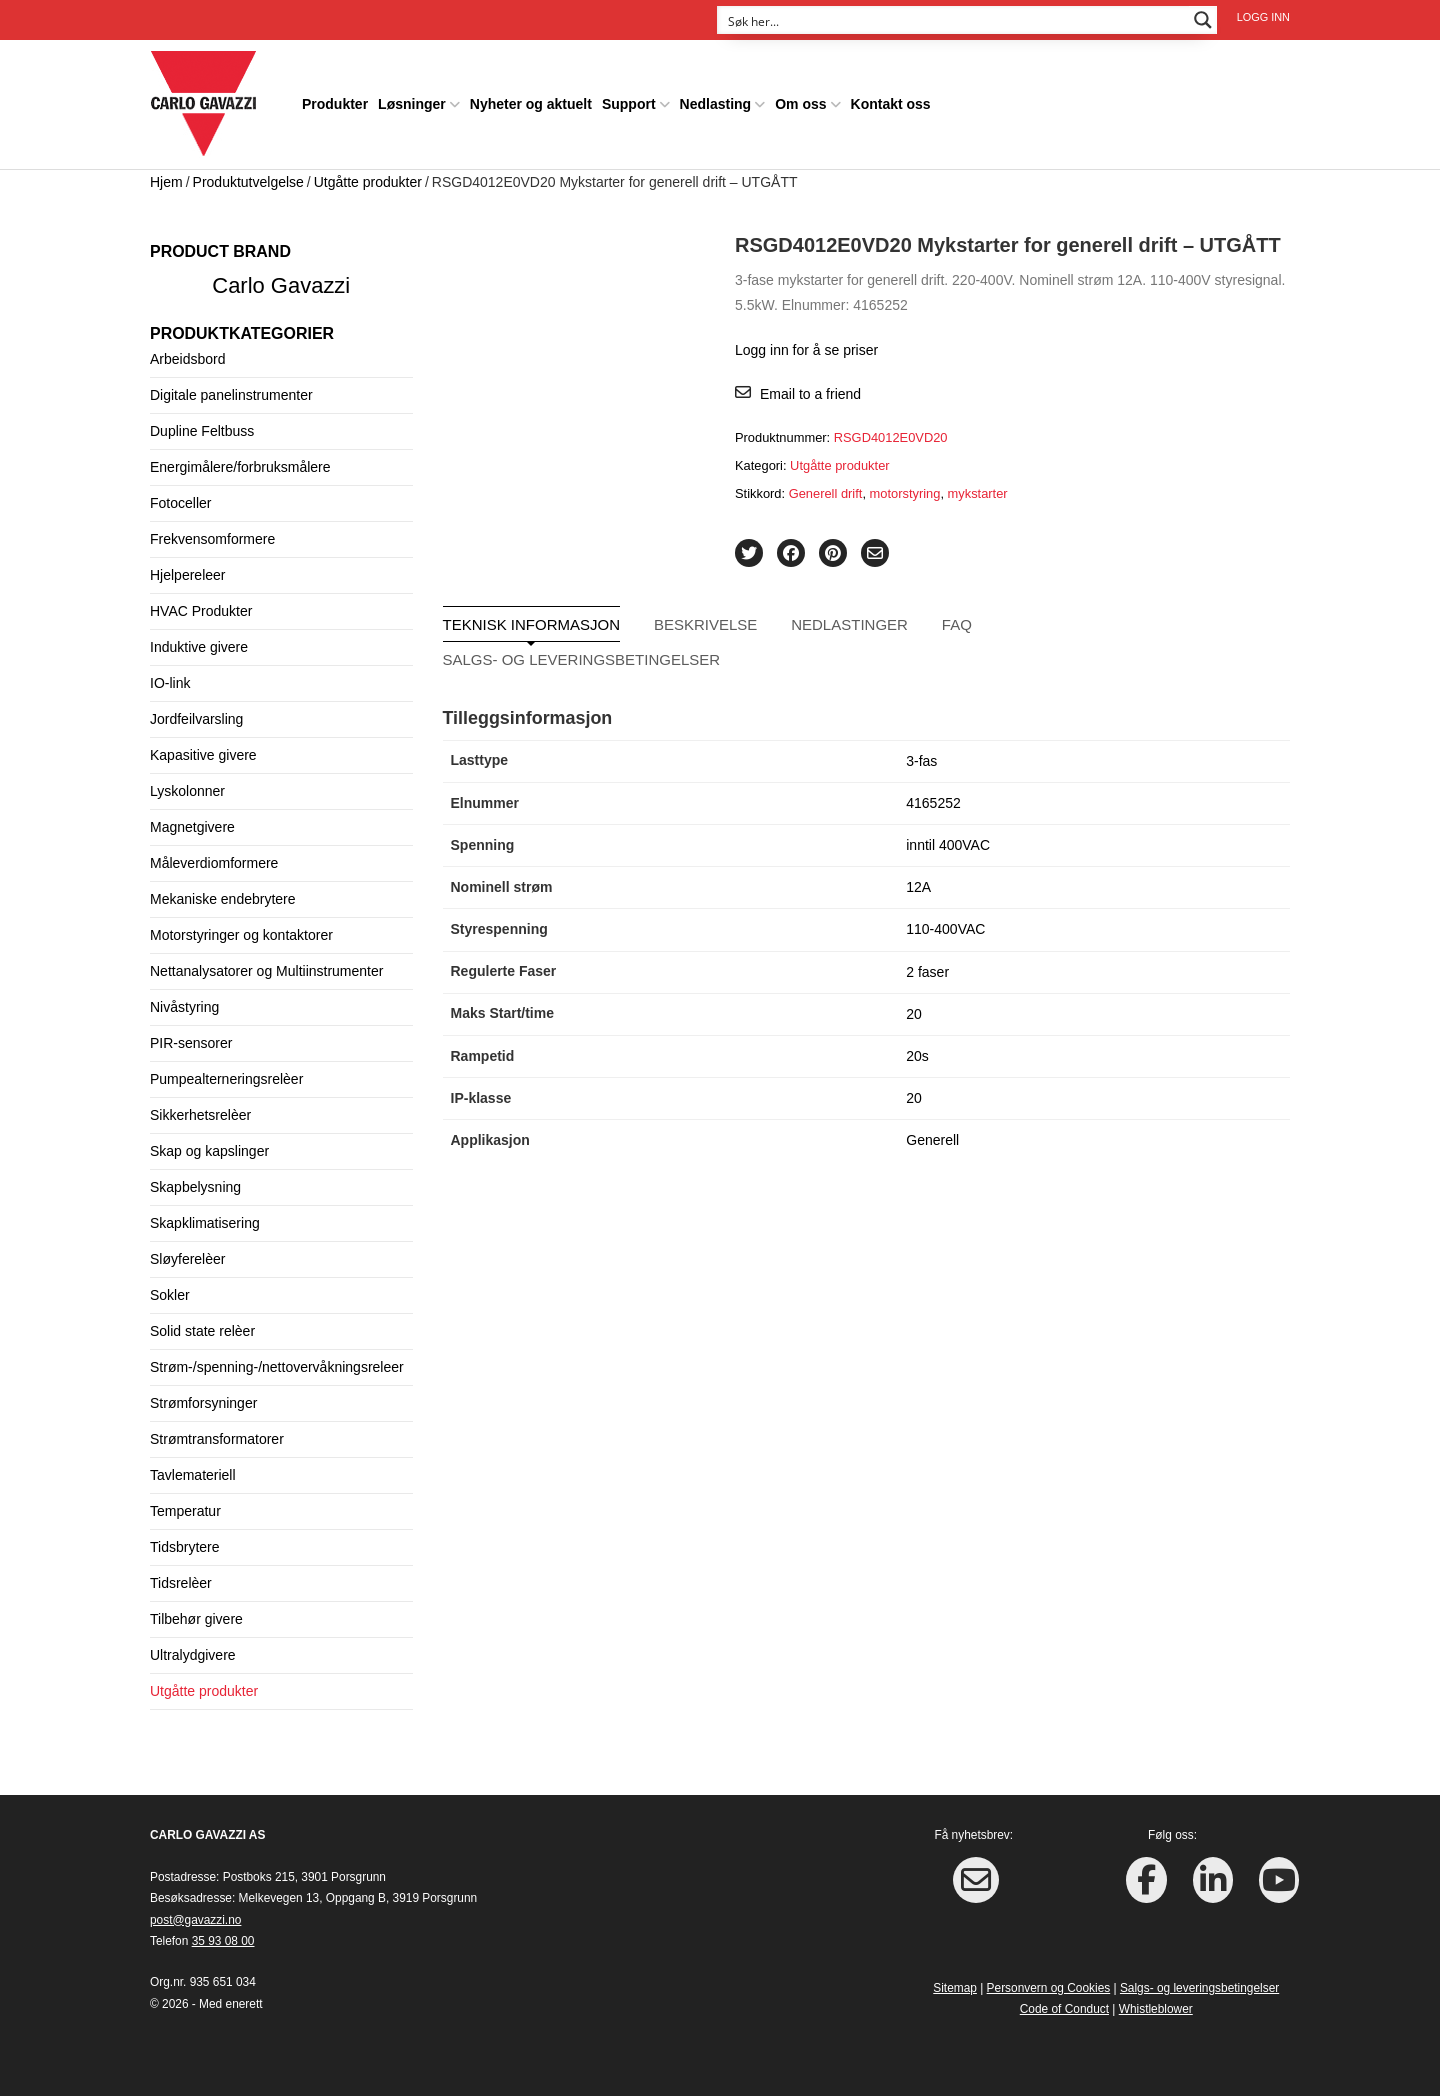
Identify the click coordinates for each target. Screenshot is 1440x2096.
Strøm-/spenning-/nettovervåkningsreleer (277, 1367)
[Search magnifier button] (1203, 20)
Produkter (335, 104)
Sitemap (955, 1988)
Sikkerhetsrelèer (200, 1115)
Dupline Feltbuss (202, 431)
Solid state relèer (202, 1331)
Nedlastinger (849, 624)
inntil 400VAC (948, 845)
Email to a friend (810, 394)
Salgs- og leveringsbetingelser (582, 659)
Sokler (170, 1295)
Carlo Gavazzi (281, 285)
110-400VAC (945, 929)
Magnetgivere (192, 827)
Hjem (166, 182)
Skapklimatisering (205, 1223)
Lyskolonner (187, 791)
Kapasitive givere (203, 755)
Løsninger (412, 104)
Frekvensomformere (212, 539)
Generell (932, 1140)
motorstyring (905, 493)
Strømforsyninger (203, 1403)
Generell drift (826, 493)
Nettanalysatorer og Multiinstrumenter (266, 971)
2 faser (927, 972)
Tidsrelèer (181, 1583)
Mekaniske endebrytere (223, 899)
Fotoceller (180, 503)
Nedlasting (716, 104)
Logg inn (1263, 17)
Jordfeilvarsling (196, 719)
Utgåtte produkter (368, 182)
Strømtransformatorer (217, 1439)
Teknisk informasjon (532, 624)
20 (914, 1014)
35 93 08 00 (223, 1941)
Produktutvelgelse (248, 182)
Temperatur (185, 1511)
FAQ (957, 624)
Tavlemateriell (193, 1475)
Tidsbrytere (185, 1547)
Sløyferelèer (187, 1259)
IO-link (170, 683)
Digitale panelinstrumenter (231, 395)
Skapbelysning (195, 1187)
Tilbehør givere (196, 1619)
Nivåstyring (184, 1007)
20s (917, 1056)
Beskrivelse (705, 624)
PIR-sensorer (191, 1043)
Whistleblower (1156, 2009)
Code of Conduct (1064, 2009)
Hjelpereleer (187, 575)
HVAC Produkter (201, 611)
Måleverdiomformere (214, 863)
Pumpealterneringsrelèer (226, 1079)
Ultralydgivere (193, 1655)
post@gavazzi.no (195, 1920)
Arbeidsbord (188, 359)
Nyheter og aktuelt (531, 104)
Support (629, 104)
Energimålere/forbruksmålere (240, 467)
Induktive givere (199, 647)
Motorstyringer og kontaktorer (241, 935)
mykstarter (978, 493)
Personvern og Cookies (1049, 1988)
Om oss (800, 104)
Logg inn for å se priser (806, 350)
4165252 (933, 803)
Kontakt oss (891, 104)
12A (918, 887)
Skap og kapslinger (209, 1151)
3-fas (921, 761)
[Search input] (954, 20)
